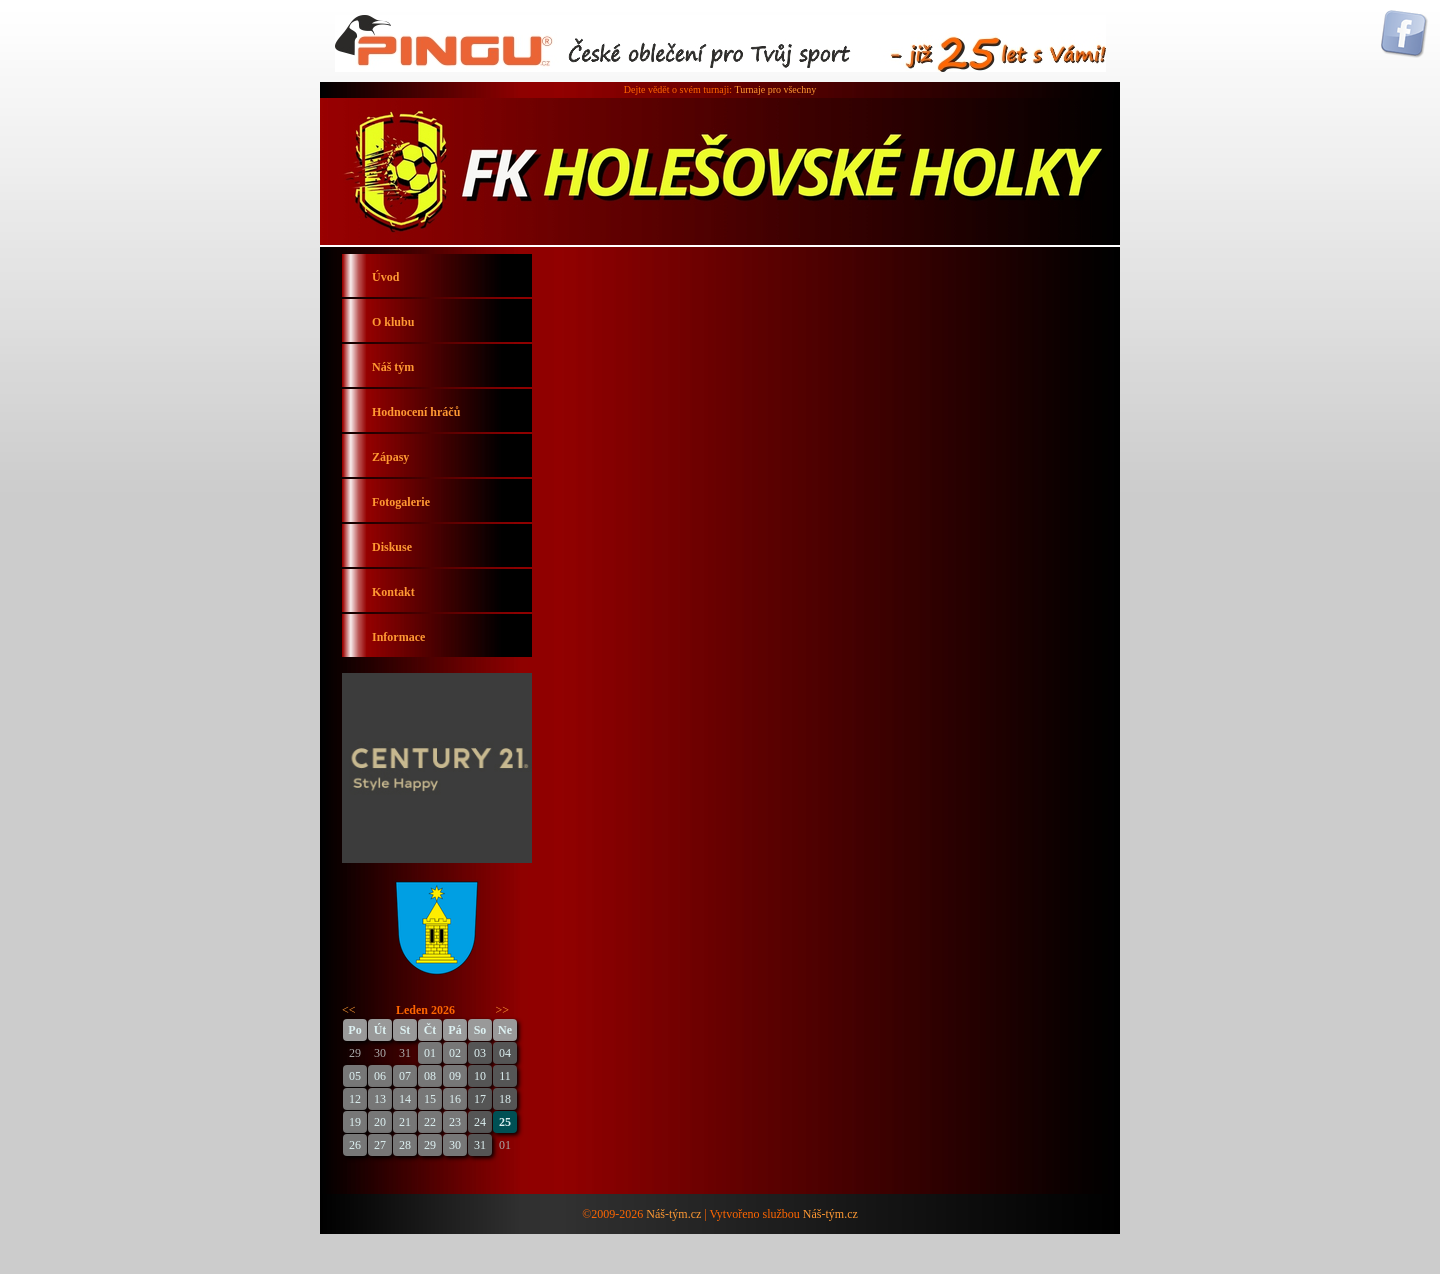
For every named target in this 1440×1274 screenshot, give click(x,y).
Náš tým (393, 367)
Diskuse (392, 547)
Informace (398, 637)
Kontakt (393, 592)
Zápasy (390, 457)
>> (503, 1010)
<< (349, 1010)
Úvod (385, 277)
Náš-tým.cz (673, 1214)
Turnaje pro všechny (775, 89)
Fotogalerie (401, 502)
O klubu (393, 322)
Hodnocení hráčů (416, 412)
